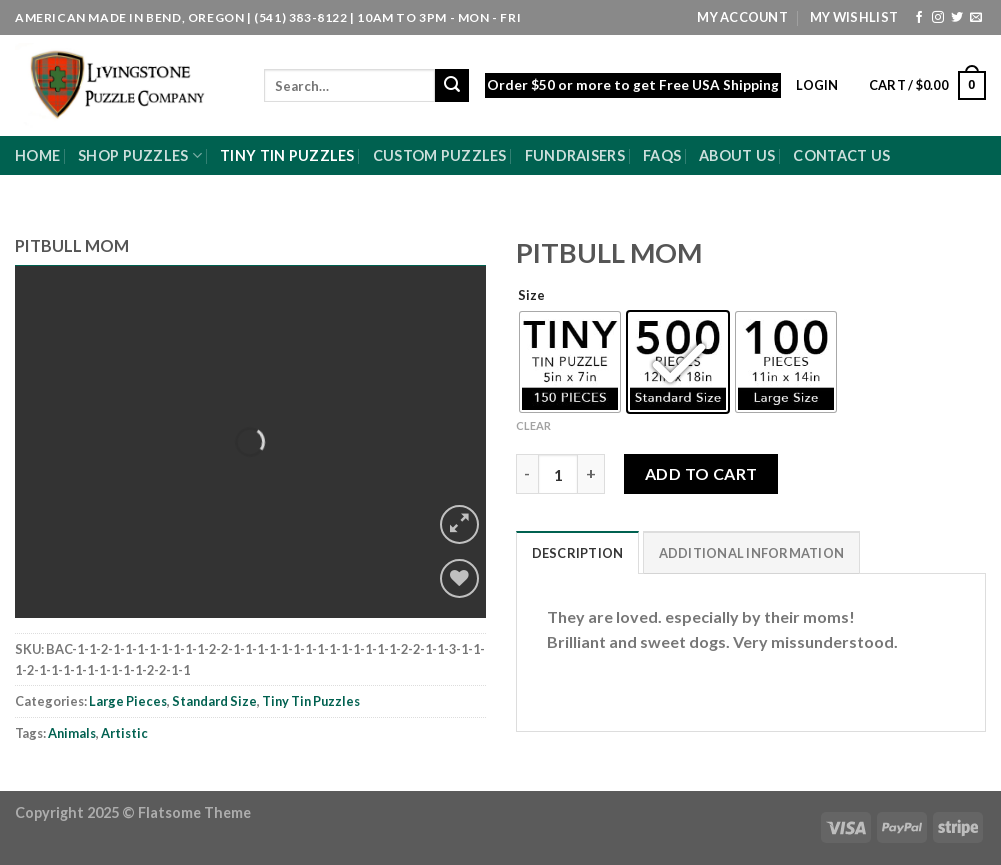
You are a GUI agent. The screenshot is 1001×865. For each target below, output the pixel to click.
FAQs (662, 155)
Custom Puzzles (440, 155)
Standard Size (214, 701)
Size (531, 296)
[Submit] (452, 86)
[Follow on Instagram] (938, 18)
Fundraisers (575, 155)
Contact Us (841, 155)
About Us (737, 155)
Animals (72, 733)
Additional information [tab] (752, 553)
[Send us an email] (976, 18)
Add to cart (701, 473)
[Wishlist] (459, 578)
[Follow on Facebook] (919, 18)
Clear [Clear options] (533, 425)
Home (37, 155)
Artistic (124, 733)
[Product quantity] (558, 474)
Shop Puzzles (140, 155)
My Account (742, 17)
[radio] (570, 362)
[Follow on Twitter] (957, 18)
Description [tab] (578, 553)
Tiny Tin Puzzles (287, 155)
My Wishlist (854, 17)
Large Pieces (128, 701)
